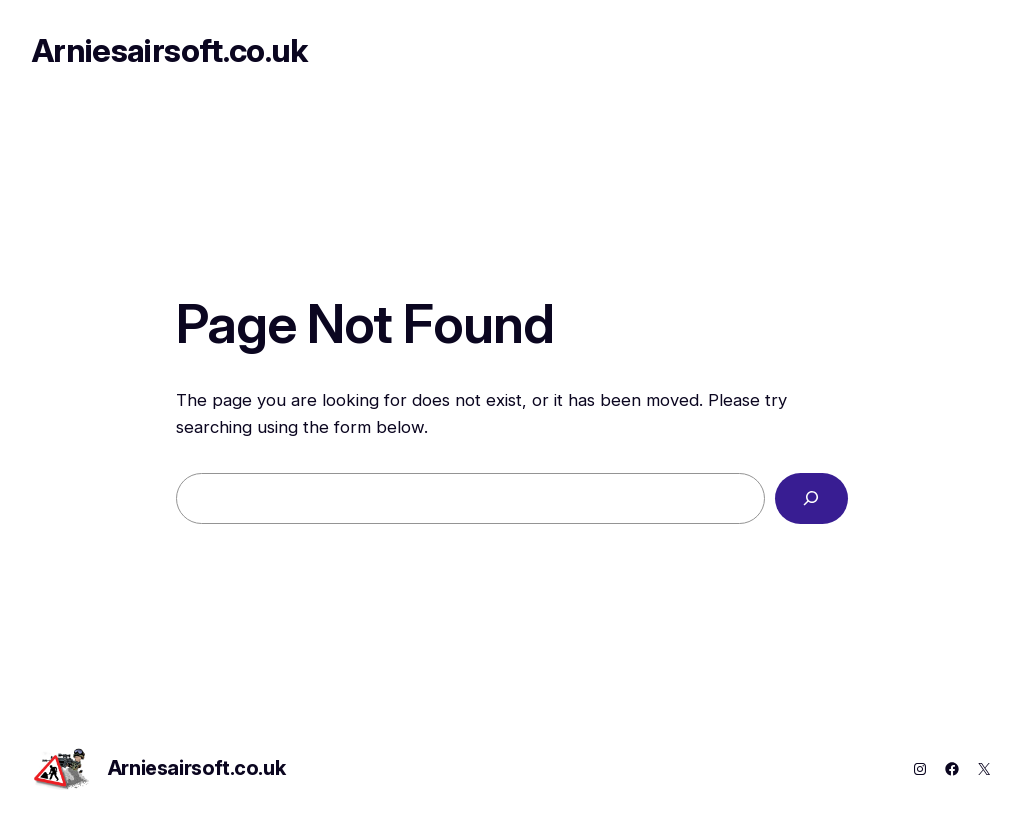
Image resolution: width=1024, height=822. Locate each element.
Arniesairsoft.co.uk (170, 50)
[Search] (811, 498)
